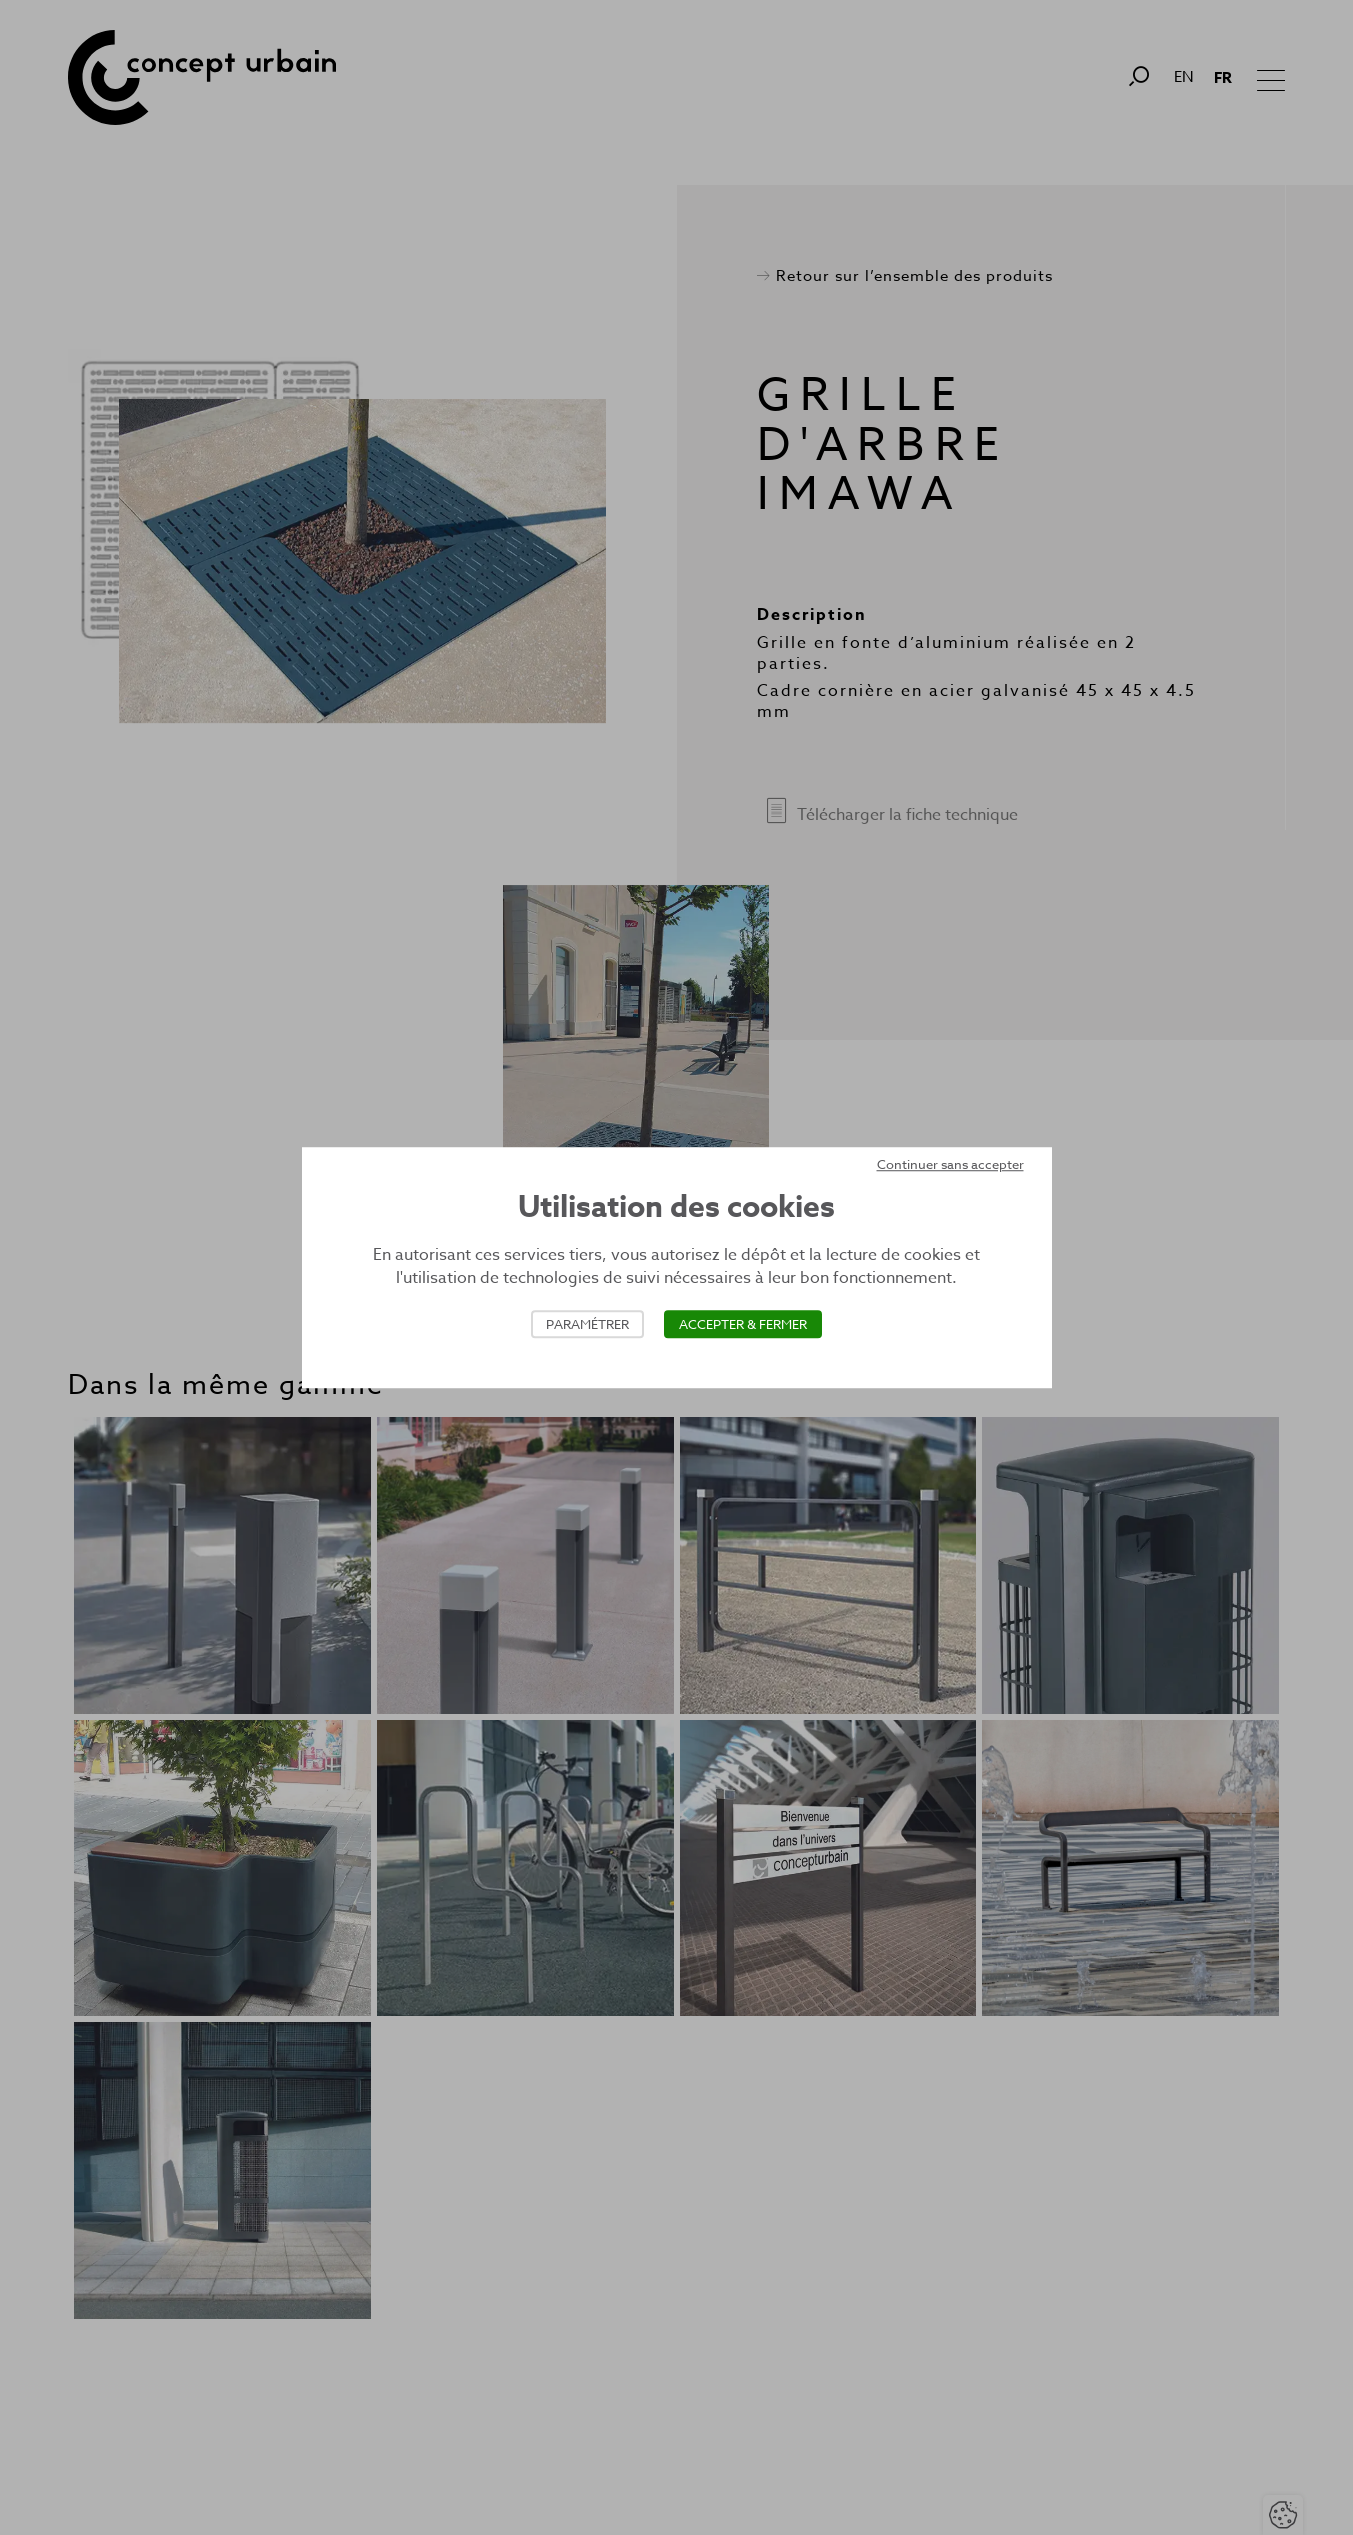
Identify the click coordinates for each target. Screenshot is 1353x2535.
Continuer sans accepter (950, 1164)
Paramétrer (587, 1324)
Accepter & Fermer (743, 1324)
